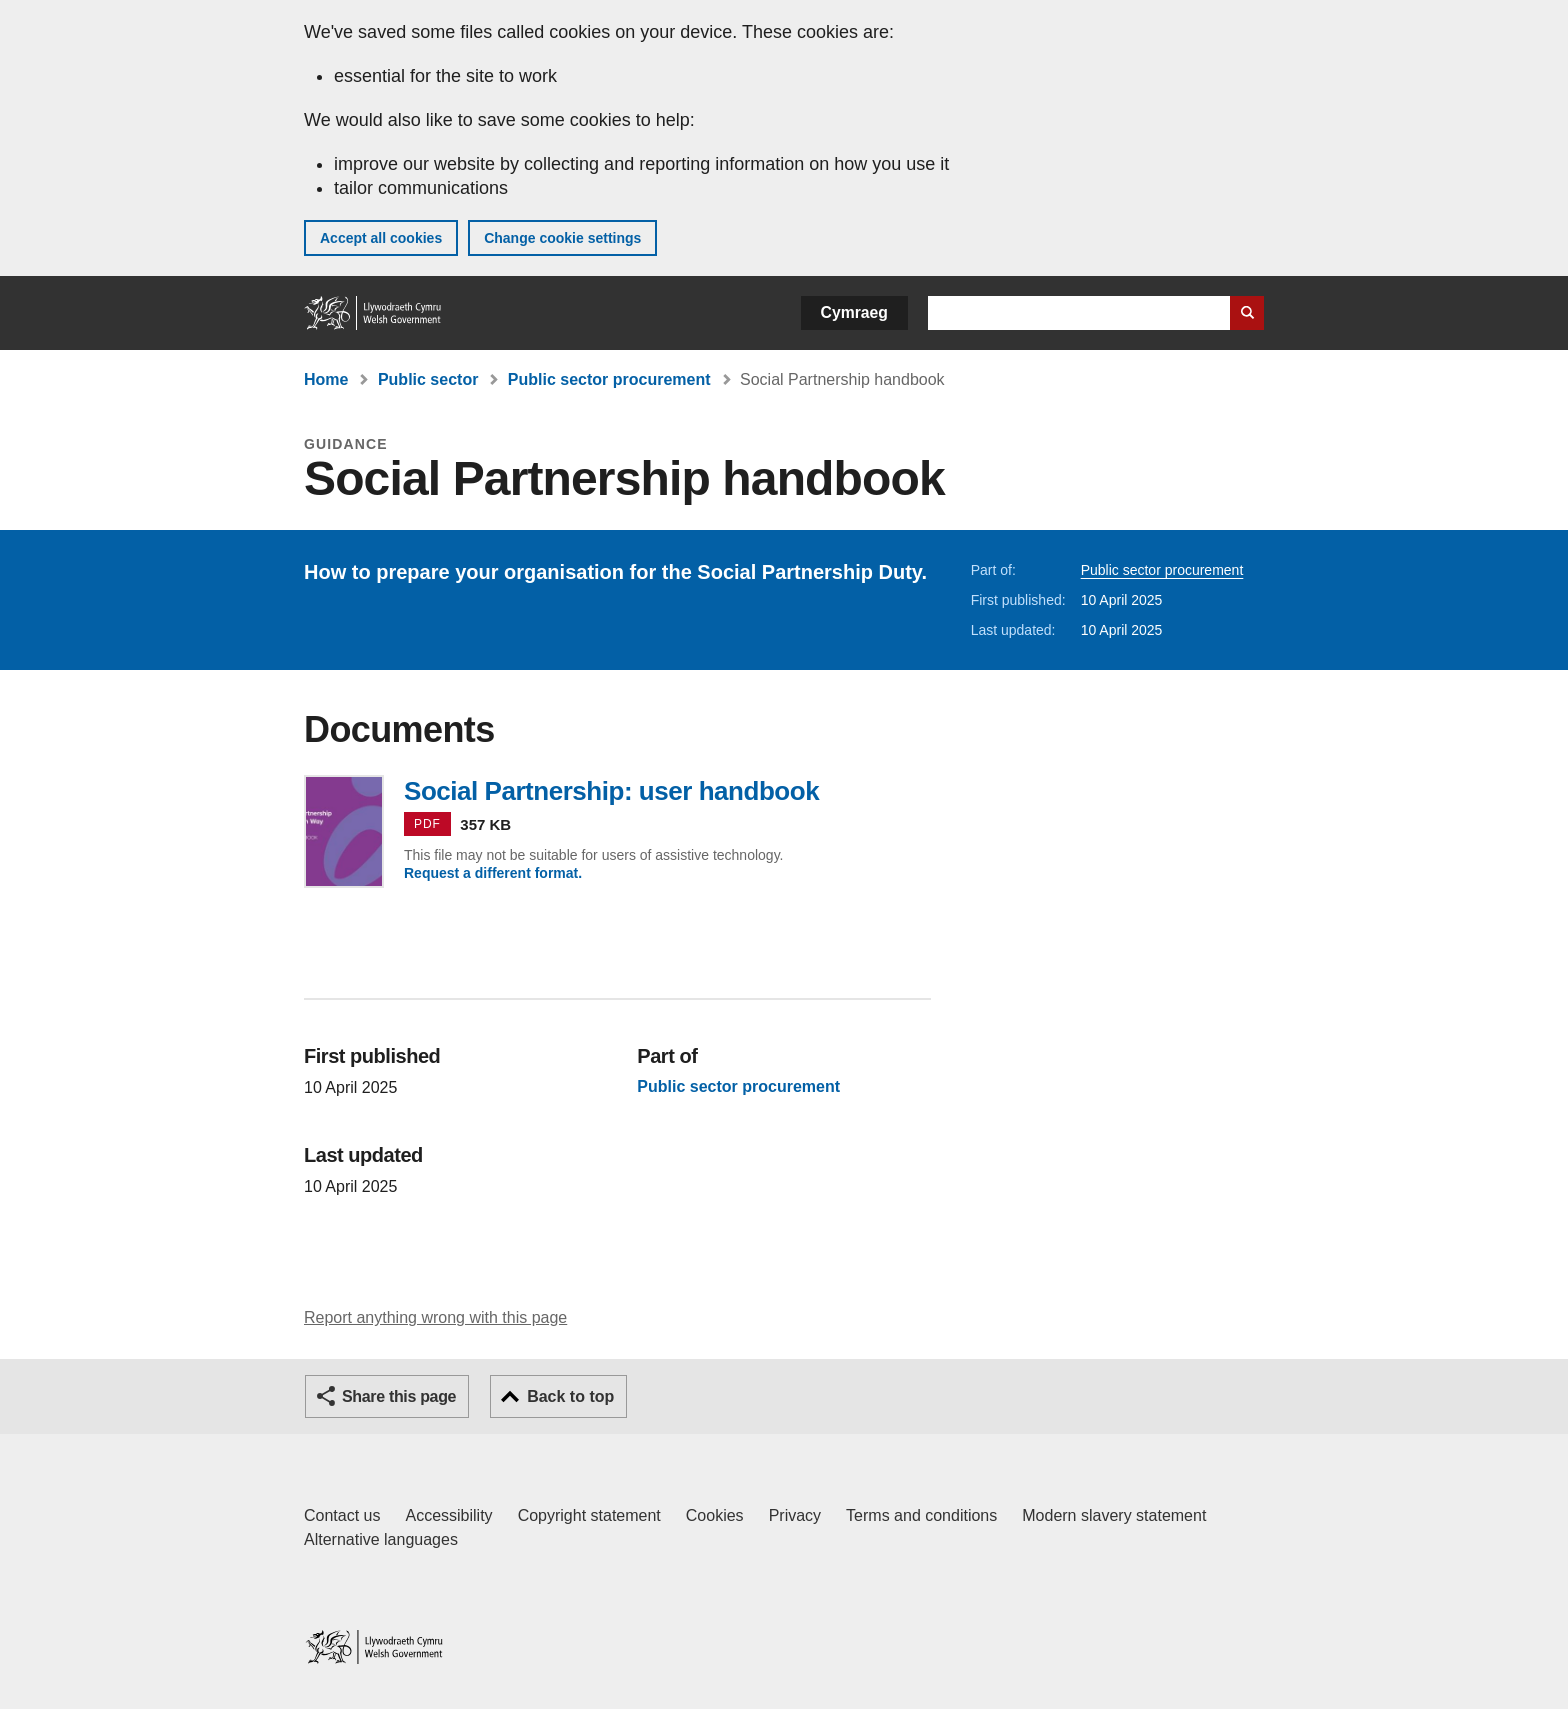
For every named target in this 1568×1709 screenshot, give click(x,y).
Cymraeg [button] (854, 312)
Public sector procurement (609, 379)
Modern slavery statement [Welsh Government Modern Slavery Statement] (1114, 1515)
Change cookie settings (562, 238)
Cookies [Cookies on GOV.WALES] (715, 1515)
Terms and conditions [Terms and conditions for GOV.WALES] (921, 1515)
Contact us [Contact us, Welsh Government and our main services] (342, 1515)
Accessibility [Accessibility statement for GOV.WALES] (448, 1515)
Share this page (399, 1396)
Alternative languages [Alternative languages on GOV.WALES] (381, 1539)
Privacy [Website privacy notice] (795, 1515)
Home (326, 379)
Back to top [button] (570, 1396)
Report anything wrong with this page (435, 1317)
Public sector (428, 379)
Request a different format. (493, 873)
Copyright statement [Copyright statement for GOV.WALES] (589, 1515)
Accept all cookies (381, 238)
